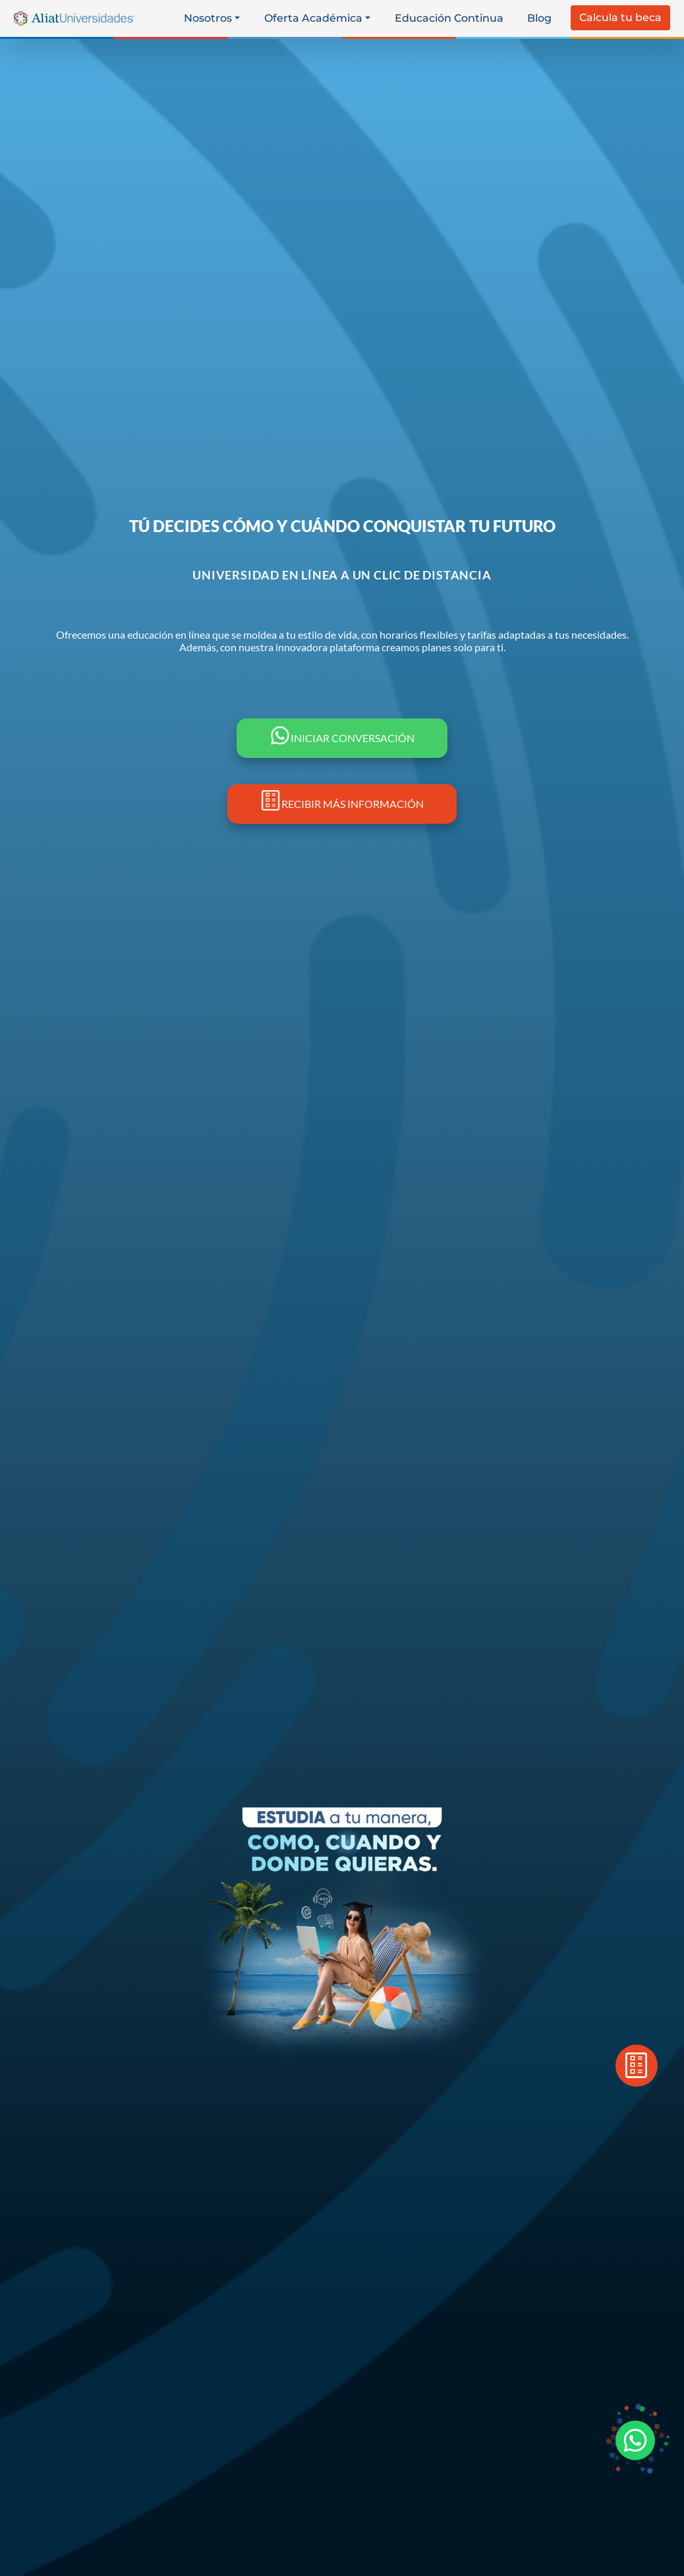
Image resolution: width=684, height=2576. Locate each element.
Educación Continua (449, 18)
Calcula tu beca (620, 17)
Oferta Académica (313, 18)
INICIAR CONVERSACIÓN (342, 738)
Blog (539, 18)
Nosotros (208, 18)
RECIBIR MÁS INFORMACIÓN (342, 803)
